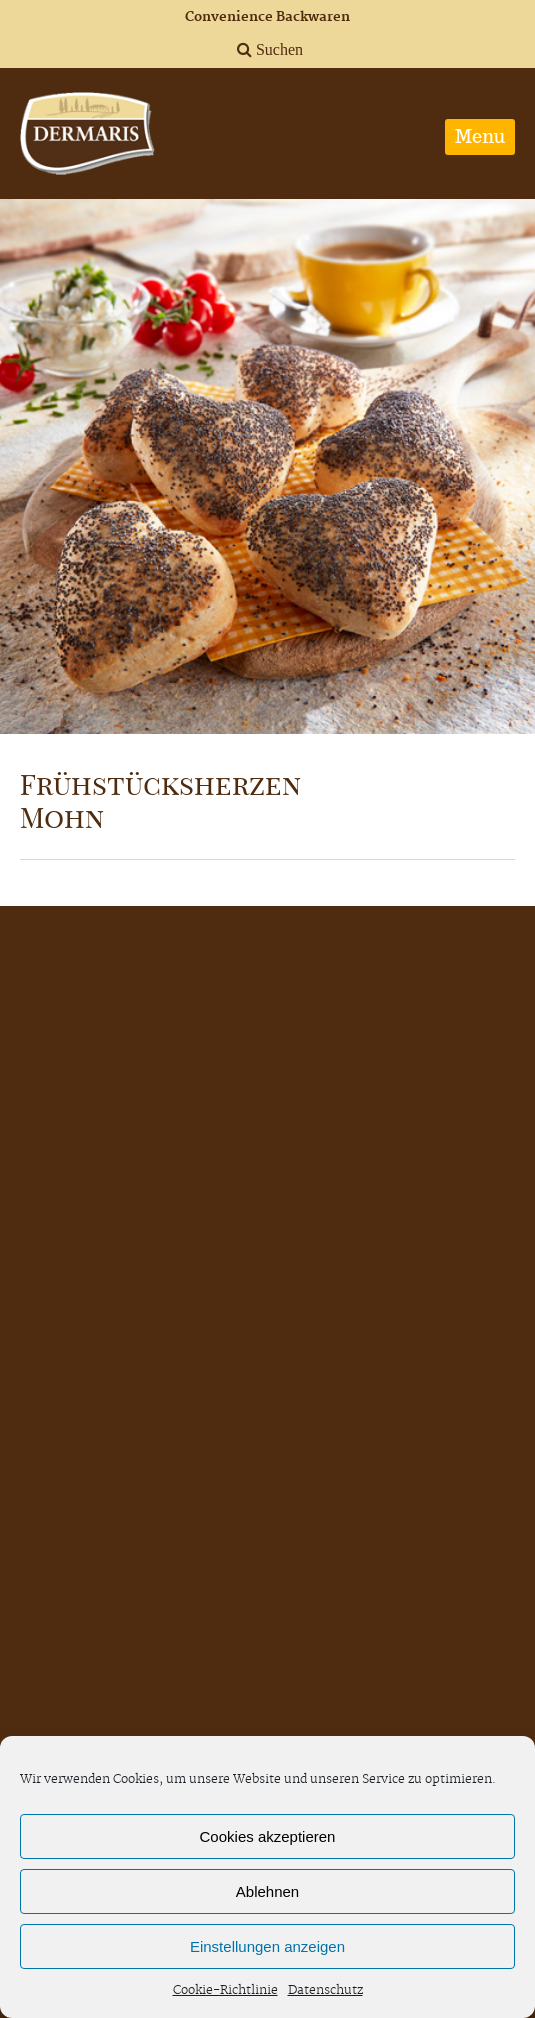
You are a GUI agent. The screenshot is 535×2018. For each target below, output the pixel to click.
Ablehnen (267, 1891)
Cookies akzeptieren (268, 1836)
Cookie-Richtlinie (225, 1990)
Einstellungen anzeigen (267, 1946)
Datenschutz (325, 1990)
